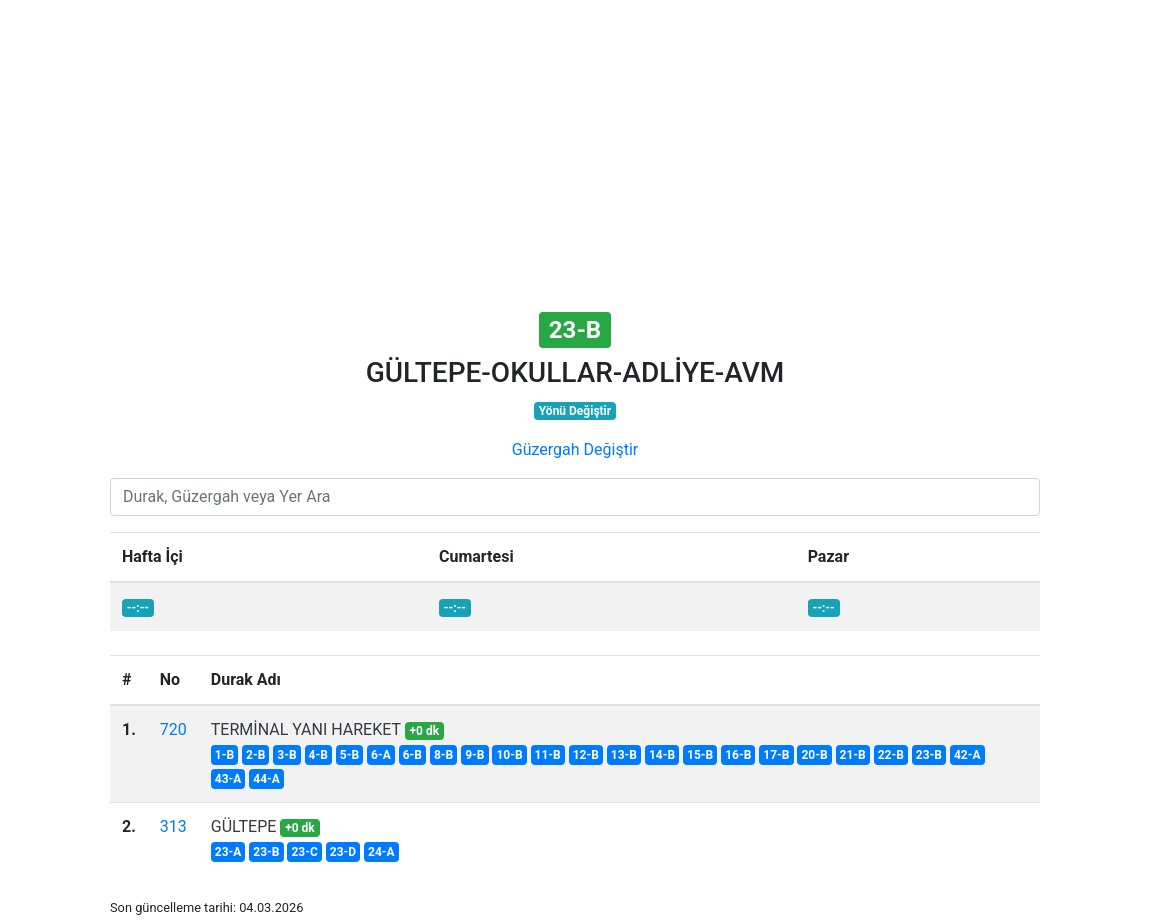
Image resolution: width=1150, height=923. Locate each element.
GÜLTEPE (244, 826)
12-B (586, 755)
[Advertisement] (575, 158)
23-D (343, 852)
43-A (228, 779)
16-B (738, 755)
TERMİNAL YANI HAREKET (306, 729)
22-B (891, 755)
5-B (349, 755)
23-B (929, 755)
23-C (304, 852)
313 (173, 826)
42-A (967, 755)
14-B (662, 755)
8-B (443, 755)
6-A (381, 755)
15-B (700, 755)
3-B (286, 755)
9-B (474, 755)
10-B (509, 755)
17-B (776, 755)
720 (173, 729)
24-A (381, 852)
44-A (266, 779)
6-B (412, 755)
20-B (814, 755)
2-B (255, 755)
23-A (228, 852)
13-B (624, 755)
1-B (224, 755)
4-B (318, 755)
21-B (853, 755)
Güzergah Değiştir (575, 449)
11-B (548, 755)
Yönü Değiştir (575, 411)
